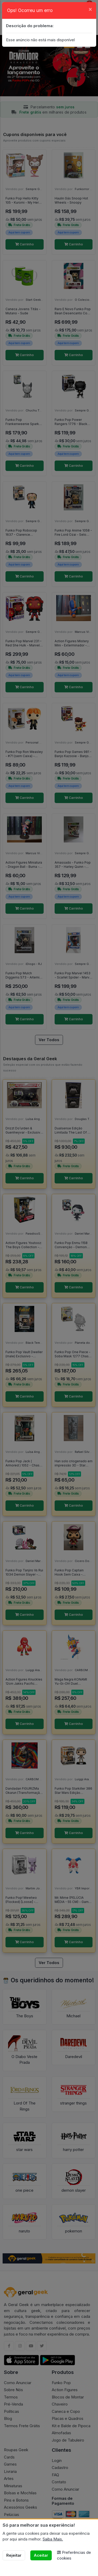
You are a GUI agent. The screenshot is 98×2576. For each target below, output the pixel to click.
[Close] (90, 9)
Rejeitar (13, 2555)
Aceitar (41, 2555)
